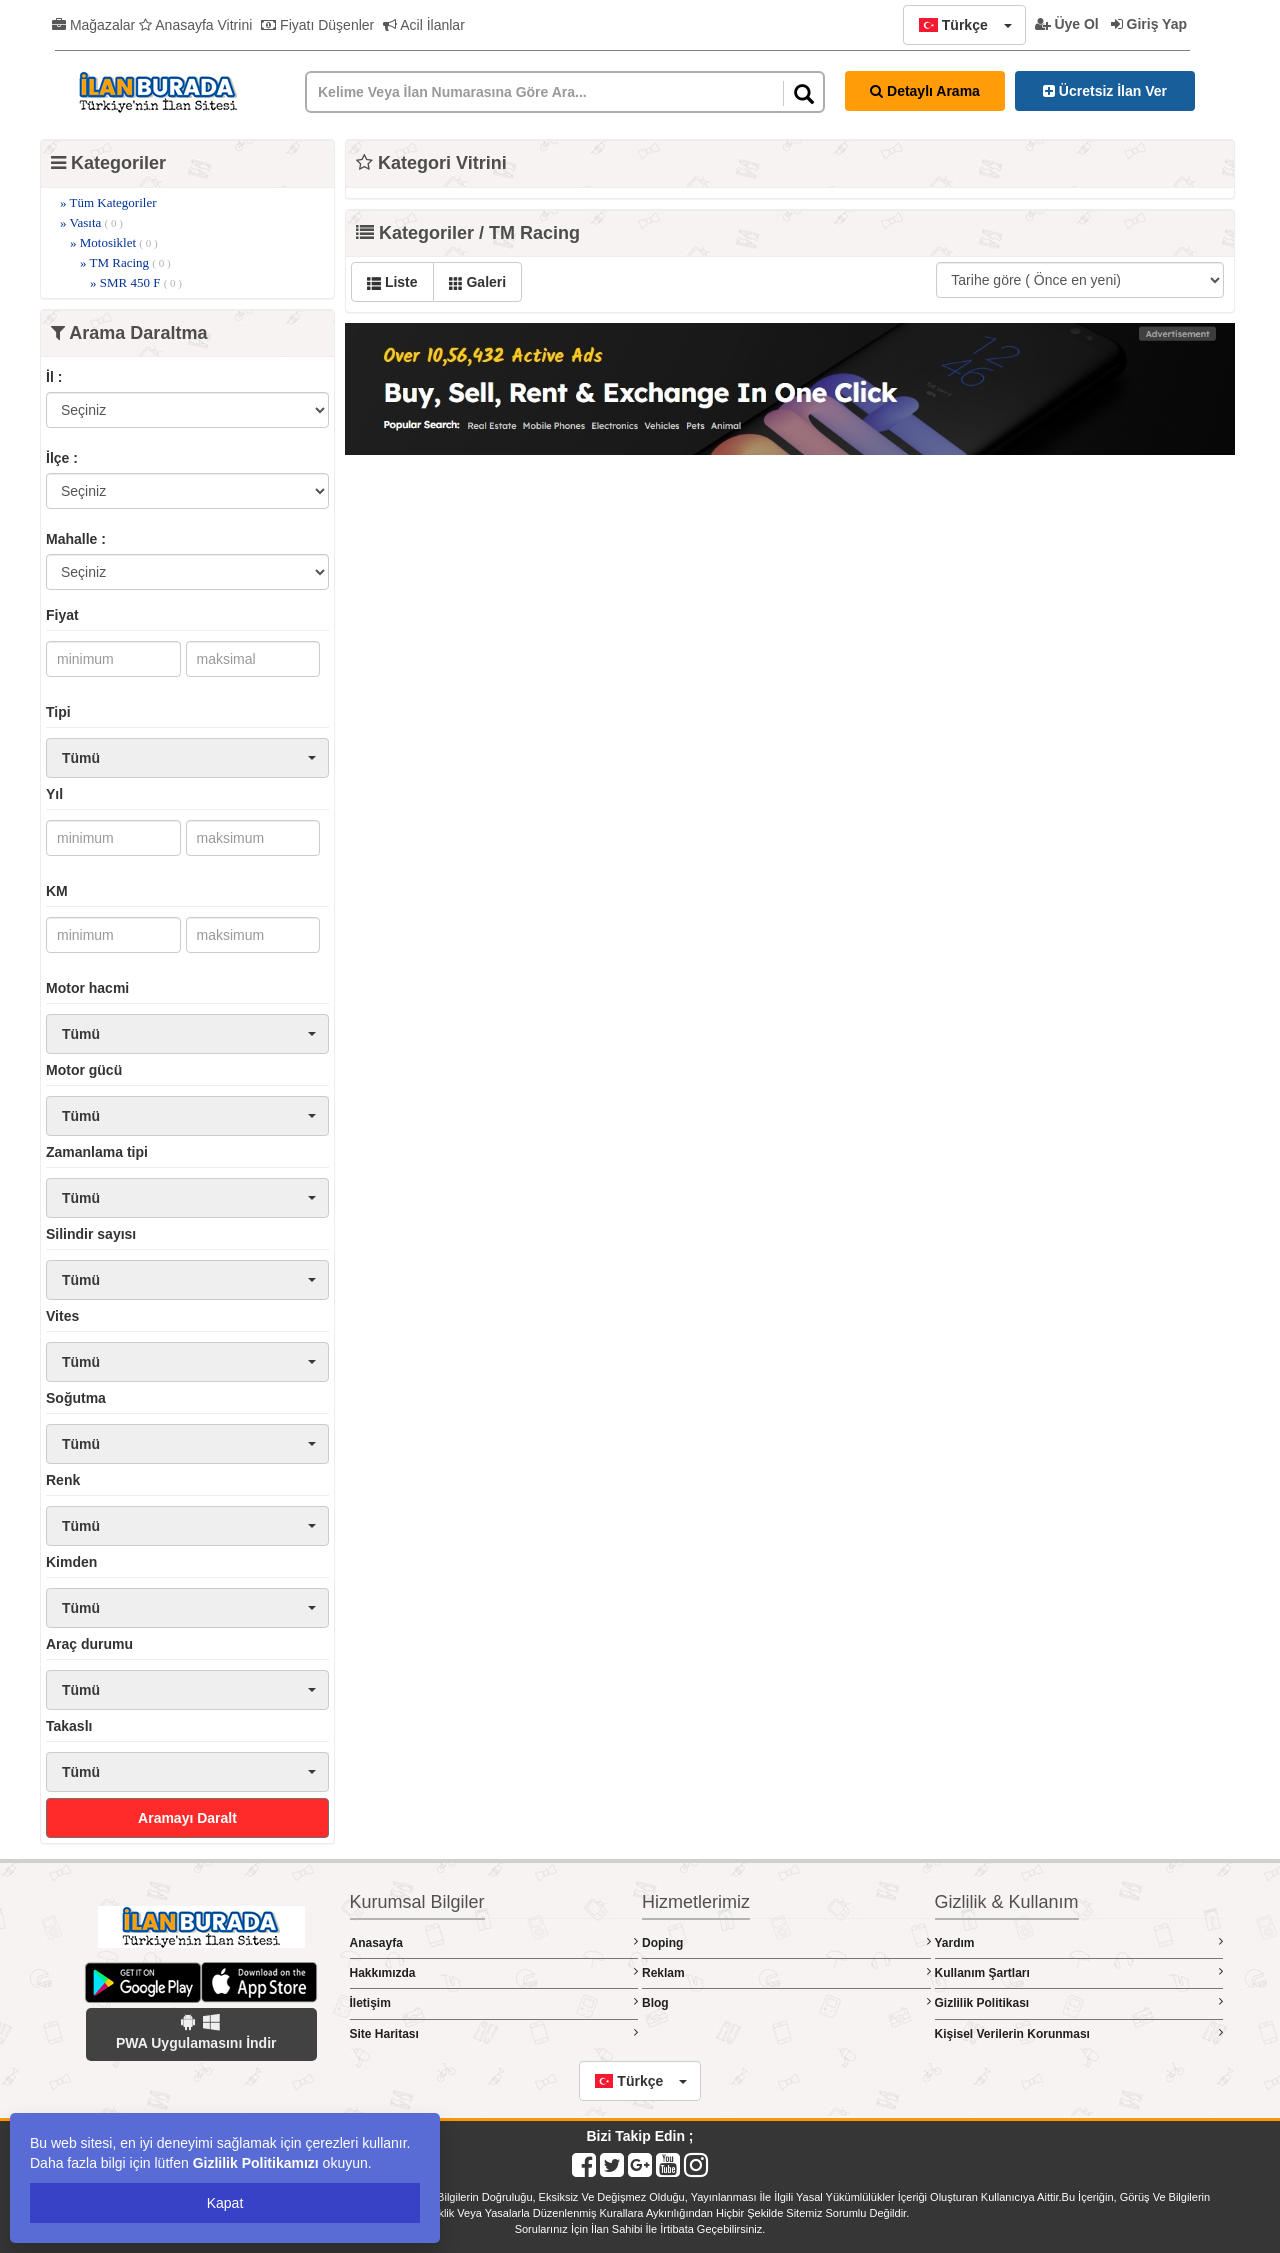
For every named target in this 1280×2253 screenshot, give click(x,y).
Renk (63, 1480)
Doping (786, 1942)
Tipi (58, 712)
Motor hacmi (87, 988)
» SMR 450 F (136, 282)
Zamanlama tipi (97, 1152)
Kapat (225, 2203)
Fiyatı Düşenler (317, 25)
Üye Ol (1067, 24)
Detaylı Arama (925, 91)
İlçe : (62, 458)
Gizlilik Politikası (1079, 2002)
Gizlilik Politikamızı (256, 2163)
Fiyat (62, 615)
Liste (392, 282)
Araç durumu (89, 1644)
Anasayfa (494, 1942)
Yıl (54, 794)
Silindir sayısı (91, 1234)
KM (57, 891)
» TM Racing (125, 262)
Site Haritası (494, 2033)
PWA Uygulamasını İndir (196, 2032)
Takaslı (69, 1726)
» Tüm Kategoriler (108, 202)
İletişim (494, 2002)
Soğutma (76, 1398)
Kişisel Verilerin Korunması (1079, 2033)
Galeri (478, 282)
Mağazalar (93, 25)
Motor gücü (84, 1070)
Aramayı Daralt (187, 1818)
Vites (62, 1316)
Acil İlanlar (424, 25)
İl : (54, 377)
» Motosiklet (114, 242)
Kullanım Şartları (1079, 1972)
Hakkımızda (494, 1972)
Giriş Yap (1149, 24)
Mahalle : (76, 539)
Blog (786, 2002)
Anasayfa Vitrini (195, 25)
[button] (964, 25)
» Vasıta (91, 222)
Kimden (71, 1562)
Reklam (786, 1972)
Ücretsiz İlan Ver (1105, 91)
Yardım (1079, 1942)
